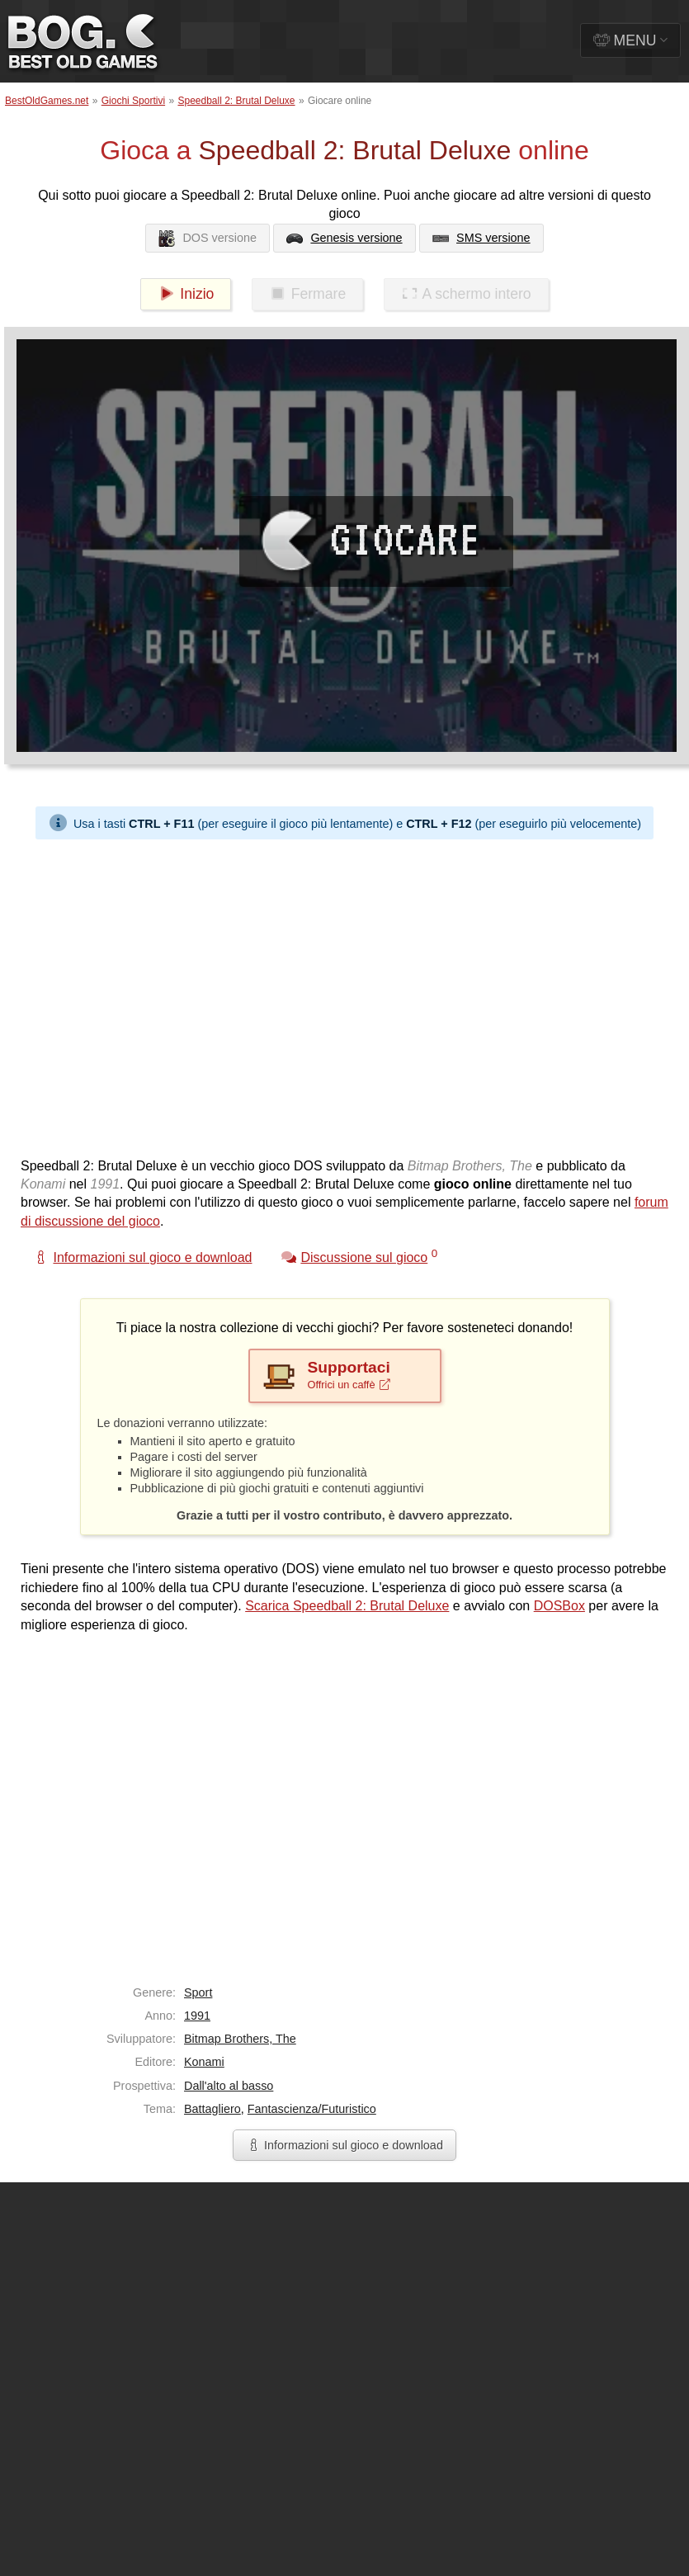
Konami (204, 2061)
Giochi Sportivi (133, 100)
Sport (198, 1992)
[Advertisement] (154, 994)
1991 (197, 2015)
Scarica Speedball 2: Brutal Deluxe (347, 1606)
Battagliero (212, 2108)
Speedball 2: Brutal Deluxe (236, 100)
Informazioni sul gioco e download (344, 2145)
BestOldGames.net (46, 100)
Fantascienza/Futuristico (312, 2108)
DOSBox (559, 1606)
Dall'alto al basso (228, 2085)
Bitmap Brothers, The (240, 2038)
